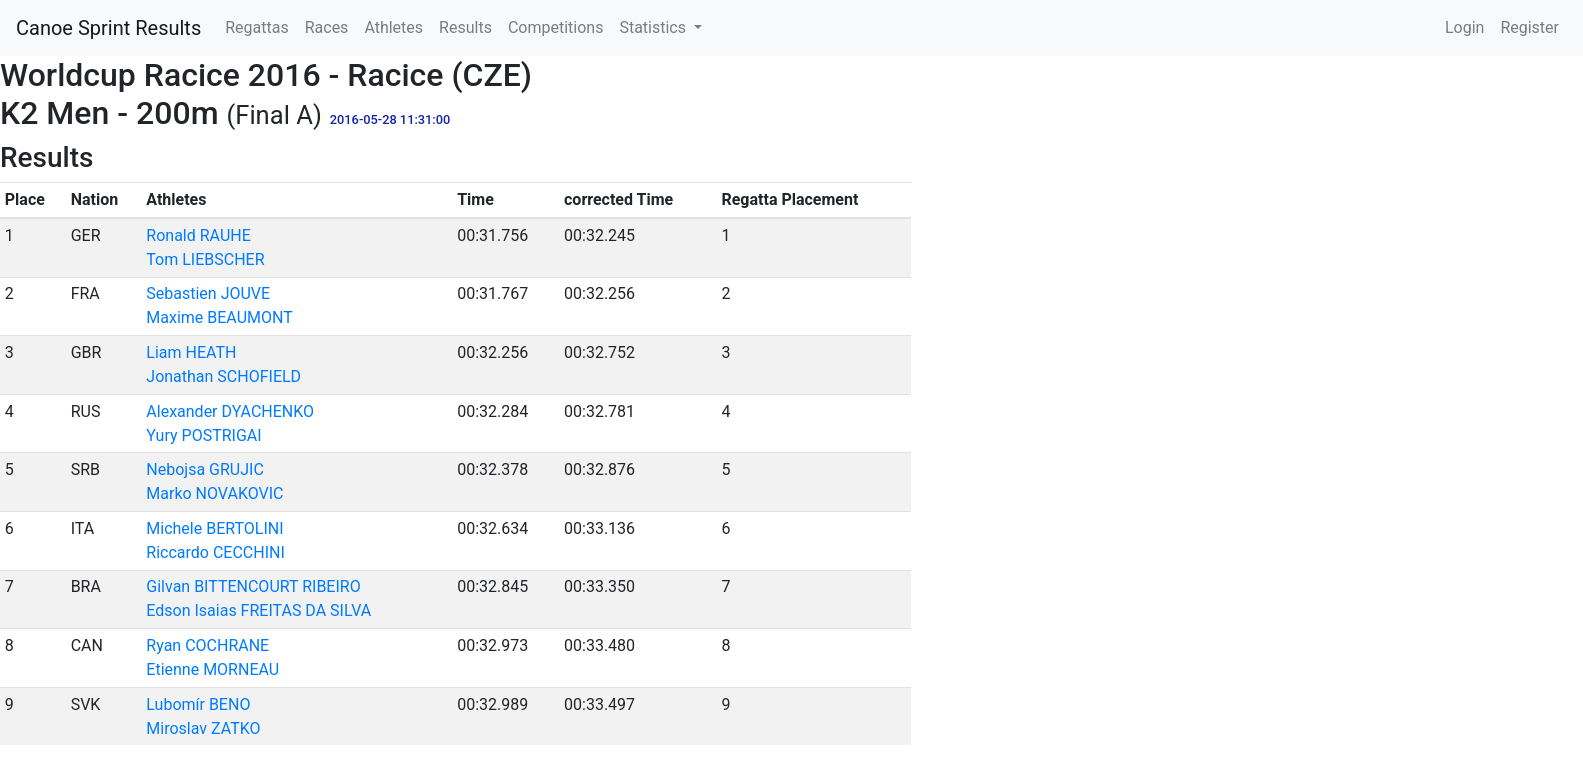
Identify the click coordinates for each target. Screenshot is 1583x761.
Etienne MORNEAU (212, 669)
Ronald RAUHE (198, 235)
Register (1529, 27)
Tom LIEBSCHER (205, 259)
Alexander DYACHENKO (230, 411)
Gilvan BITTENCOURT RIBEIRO (253, 586)
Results (465, 27)
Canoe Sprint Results (108, 28)
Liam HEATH (191, 352)
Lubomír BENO (198, 704)
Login (1464, 27)
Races (327, 27)
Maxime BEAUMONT (219, 317)
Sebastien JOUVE (208, 293)
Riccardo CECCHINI (215, 552)
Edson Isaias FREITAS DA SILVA (258, 610)
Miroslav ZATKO (203, 728)
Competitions (556, 27)
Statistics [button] (654, 27)
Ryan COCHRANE (207, 645)
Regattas (256, 27)
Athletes (393, 27)
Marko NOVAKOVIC (214, 493)
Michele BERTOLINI (214, 528)
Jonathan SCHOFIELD (223, 376)
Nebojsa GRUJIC (205, 469)
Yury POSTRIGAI (203, 435)
